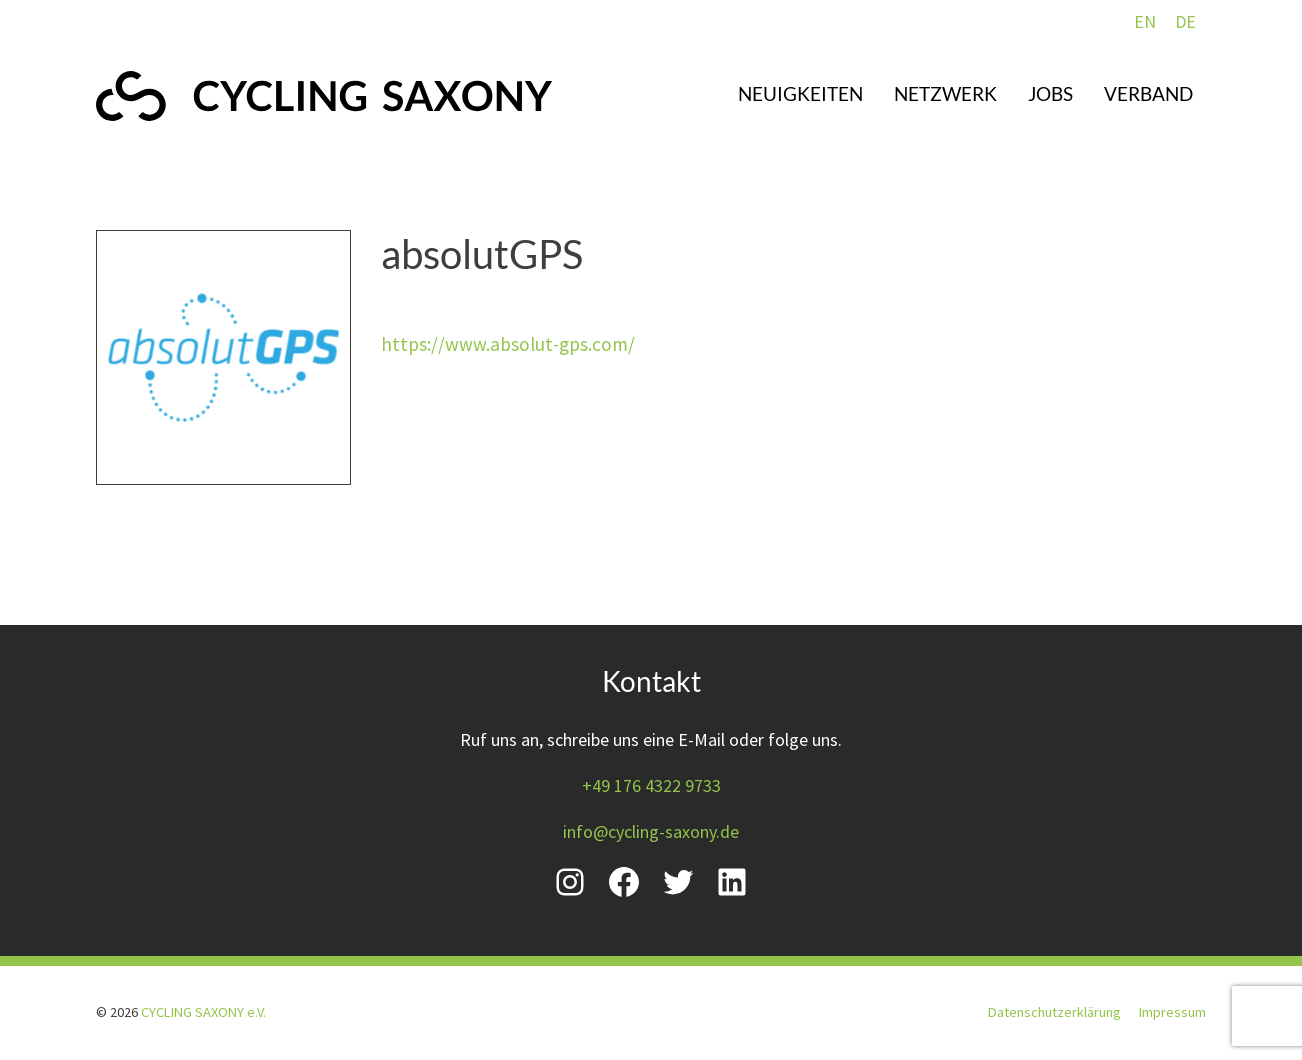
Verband (1148, 93)
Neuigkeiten (800, 93)
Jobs (1050, 93)
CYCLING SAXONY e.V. (203, 1012)
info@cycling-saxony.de (651, 831)
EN (1145, 21)
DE (1185, 21)
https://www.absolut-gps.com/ (508, 344)
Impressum (1172, 1012)
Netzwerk (945, 93)
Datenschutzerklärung (1054, 1012)
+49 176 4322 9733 (651, 785)
